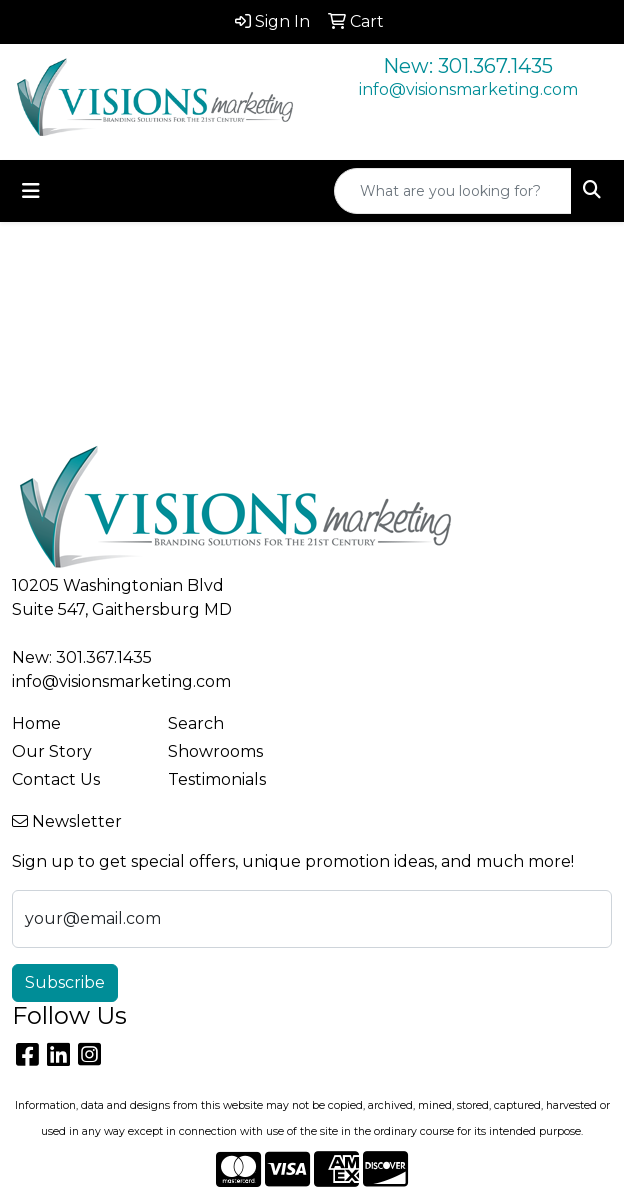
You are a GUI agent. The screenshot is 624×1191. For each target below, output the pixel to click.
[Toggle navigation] (31, 191)
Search (196, 723)
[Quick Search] (453, 191)
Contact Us (56, 779)
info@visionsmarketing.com (468, 89)
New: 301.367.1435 (468, 66)
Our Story (52, 751)
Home (36, 723)
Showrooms (215, 751)
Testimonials (217, 779)
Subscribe (65, 982)
